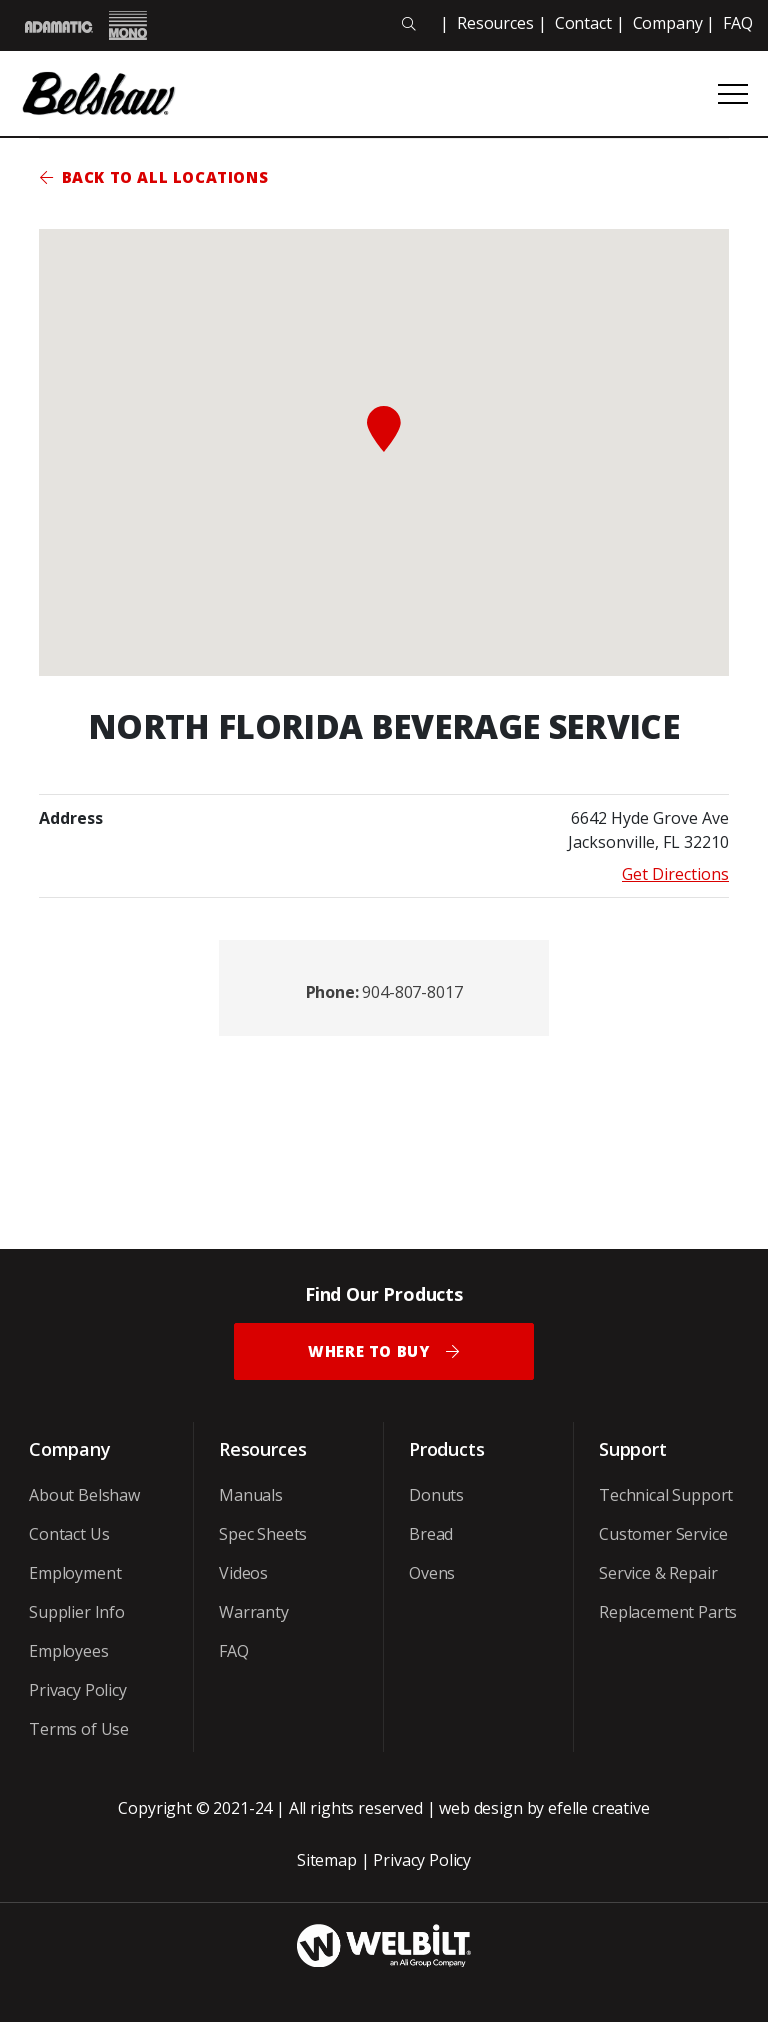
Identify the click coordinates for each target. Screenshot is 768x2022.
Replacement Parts (668, 1612)
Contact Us (69, 1534)
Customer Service (663, 1534)
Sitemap (327, 1860)
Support (633, 1449)
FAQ (738, 23)
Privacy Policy (78, 1690)
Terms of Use (79, 1729)
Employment (75, 1573)
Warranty (254, 1612)
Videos (243, 1573)
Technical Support (666, 1495)
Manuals (251, 1495)
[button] (384, 429)
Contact (583, 23)
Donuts (436, 1495)
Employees (69, 1651)
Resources (495, 23)
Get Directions (675, 874)
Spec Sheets (263, 1534)
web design (480, 1808)
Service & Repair (658, 1573)
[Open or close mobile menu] (733, 94)
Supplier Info (77, 1612)
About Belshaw (84, 1495)
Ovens (432, 1573)
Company (668, 23)
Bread (431, 1534)
